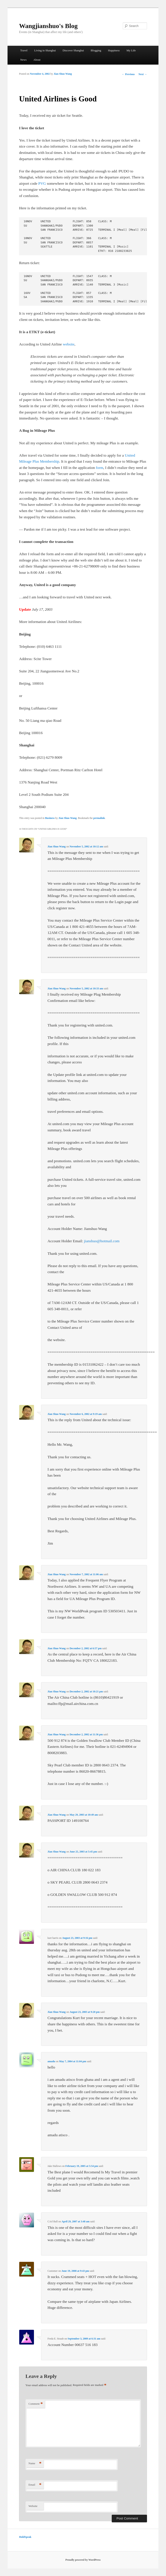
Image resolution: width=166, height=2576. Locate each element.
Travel (23, 50)
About (37, 59)
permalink (99, 818)
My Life (131, 50)
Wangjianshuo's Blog (48, 25)
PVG (42, 183)
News (23, 59)
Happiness (114, 50)
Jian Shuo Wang (63, 73)
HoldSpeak (25, 2536)
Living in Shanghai (45, 50)
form (99, 467)
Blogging (96, 50)
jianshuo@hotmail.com (101, 1241)
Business (50, 818)
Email (35, 2485)
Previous (128, 74)
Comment (36, 2404)
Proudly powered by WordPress (83, 2559)
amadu (51, 2061)
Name (35, 2463)
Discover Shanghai (73, 50)
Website (33, 2506)
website (69, 344)
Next (143, 74)
